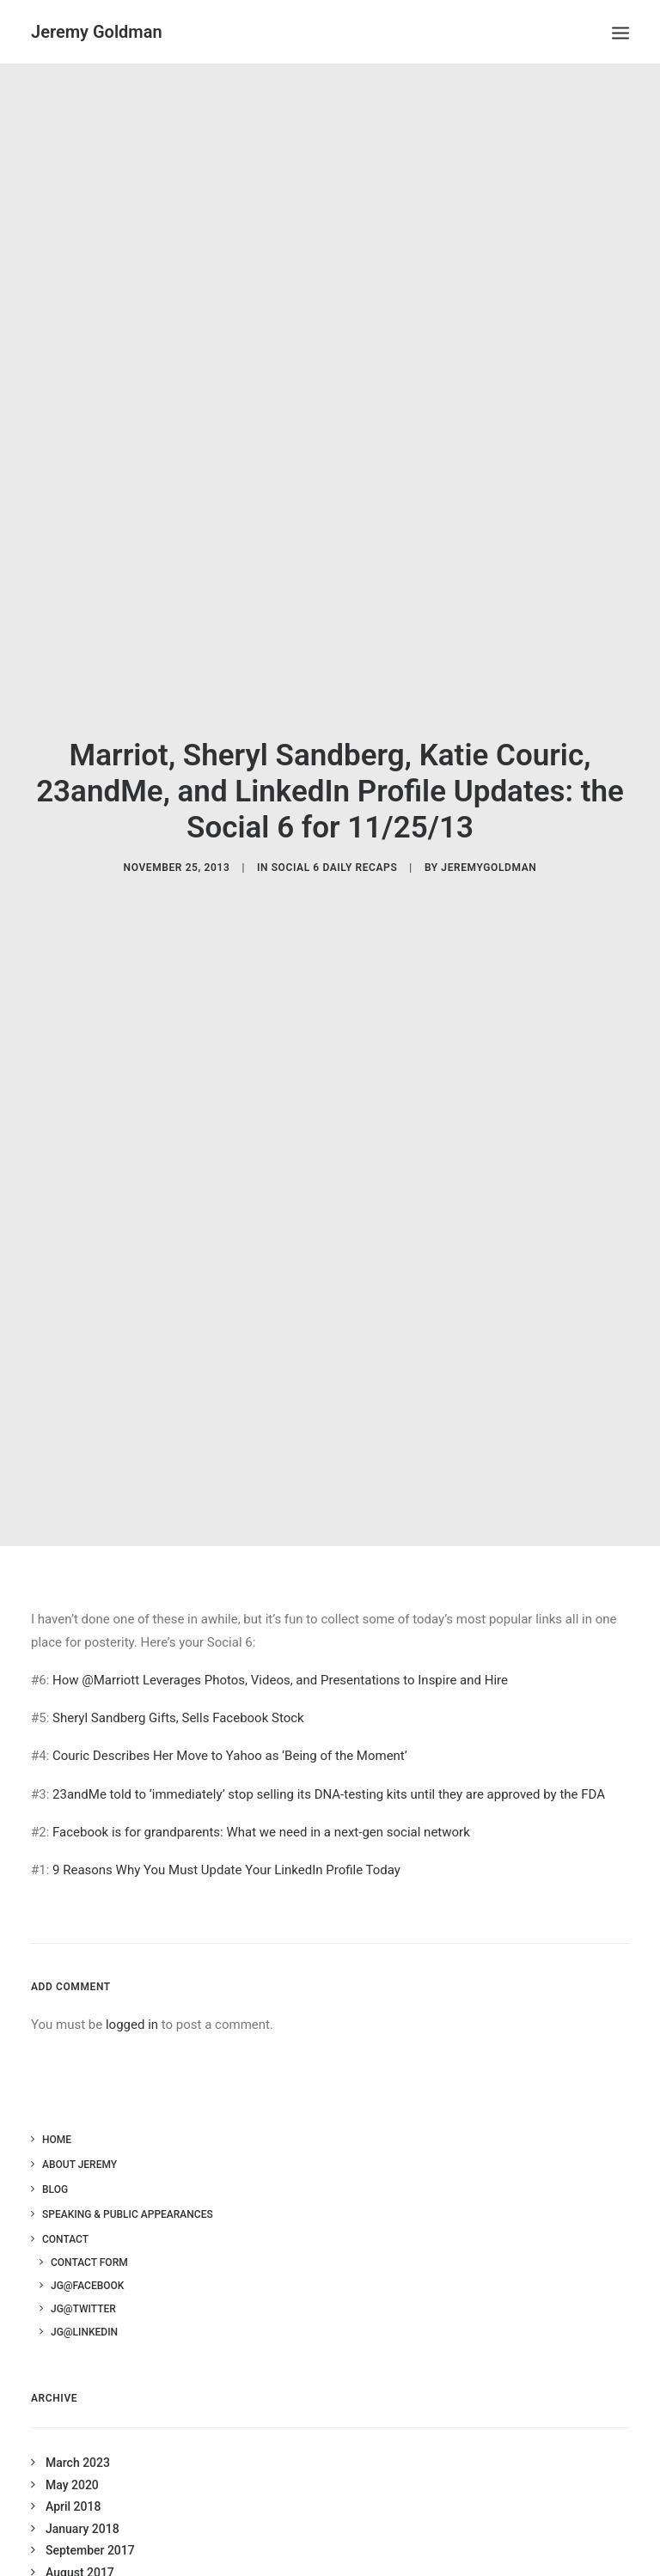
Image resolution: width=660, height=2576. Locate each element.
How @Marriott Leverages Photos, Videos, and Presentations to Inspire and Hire (280, 1647)
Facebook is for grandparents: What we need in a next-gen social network (261, 1799)
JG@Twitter (83, 2276)
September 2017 (90, 2518)
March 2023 (78, 2431)
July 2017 (72, 2562)
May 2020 (72, 2452)
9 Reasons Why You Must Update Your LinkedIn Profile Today (226, 1838)
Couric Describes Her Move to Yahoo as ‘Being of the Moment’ (229, 1724)
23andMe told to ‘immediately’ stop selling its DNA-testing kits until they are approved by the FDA (328, 1761)
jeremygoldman (488, 851)
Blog (55, 2157)
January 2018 (82, 2496)
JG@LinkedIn (84, 2299)
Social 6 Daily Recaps (335, 851)
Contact (65, 2207)
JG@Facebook (87, 2253)
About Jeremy (79, 2132)
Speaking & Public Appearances (127, 2182)
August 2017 (80, 2540)
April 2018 (73, 2475)
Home (56, 2107)
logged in (132, 1992)
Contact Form (89, 2230)
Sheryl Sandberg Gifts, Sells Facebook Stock (178, 1686)
